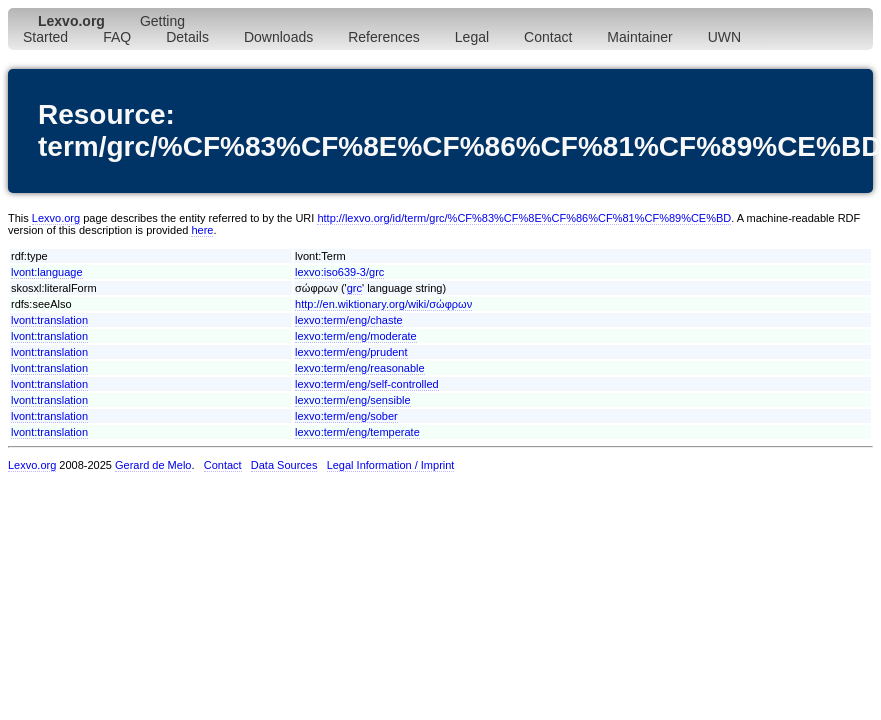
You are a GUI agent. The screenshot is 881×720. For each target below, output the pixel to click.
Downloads (278, 37)
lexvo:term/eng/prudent (351, 352)
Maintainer (639, 37)
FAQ (117, 37)
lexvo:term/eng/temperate (357, 432)
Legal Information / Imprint (391, 465)
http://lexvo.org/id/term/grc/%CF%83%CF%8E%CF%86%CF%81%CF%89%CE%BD (524, 218)
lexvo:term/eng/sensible (353, 400)
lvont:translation (49, 320)
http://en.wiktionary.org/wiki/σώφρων (383, 304)
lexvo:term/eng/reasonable (360, 368)
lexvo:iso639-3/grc (339, 272)
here (202, 230)
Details (187, 37)
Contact (548, 37)
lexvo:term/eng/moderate (356, 336)
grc (354, 288)
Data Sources (284, 465)
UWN (724, 37)
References (384, 37)
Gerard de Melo (153, 465)
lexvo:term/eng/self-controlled (367, 384)
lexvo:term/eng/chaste (349, 320)
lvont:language (47, 272)
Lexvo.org (56, 218)
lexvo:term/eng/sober (346, 416)
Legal (472, 37)
